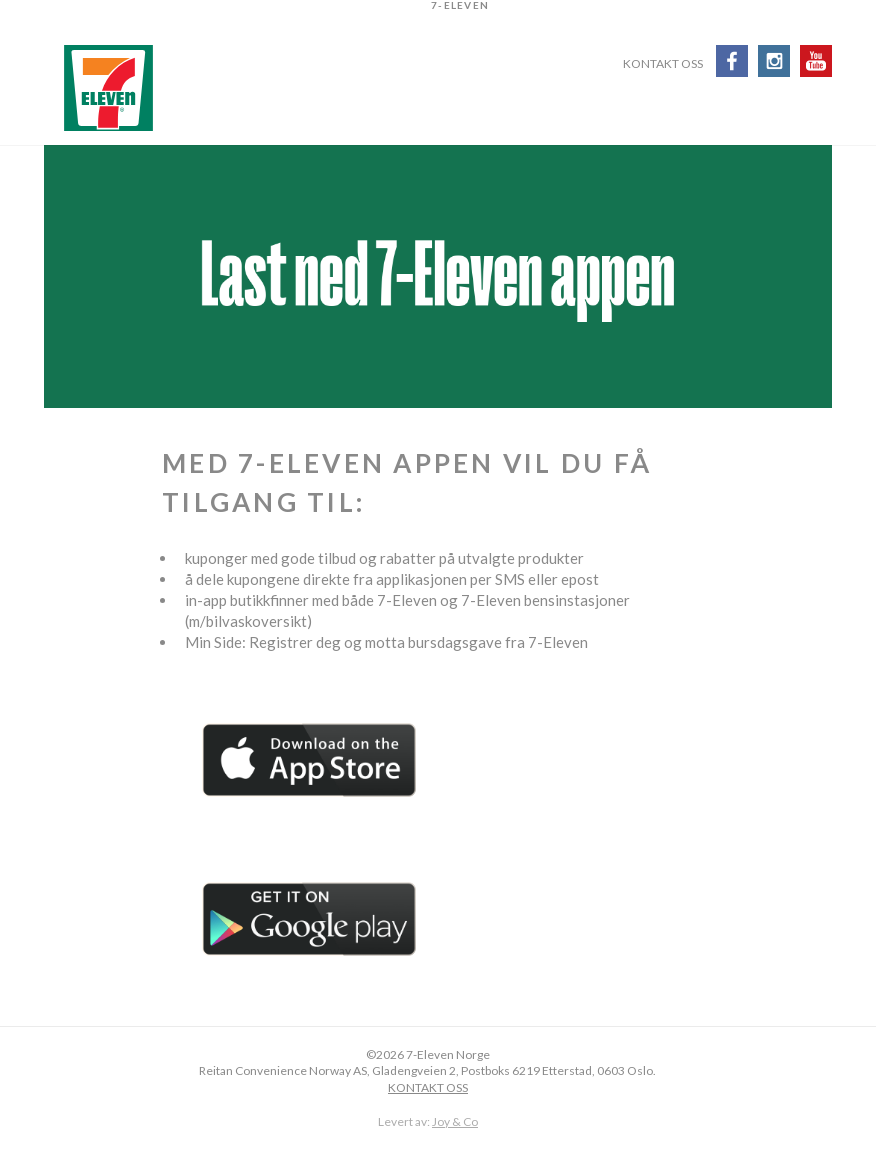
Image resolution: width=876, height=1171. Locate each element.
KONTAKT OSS (428, 1087)
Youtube (816, 61)
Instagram (774, 61)
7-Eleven (108, 88)
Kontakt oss (663, 65)
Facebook (732, 61)
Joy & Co (455, 1121)
